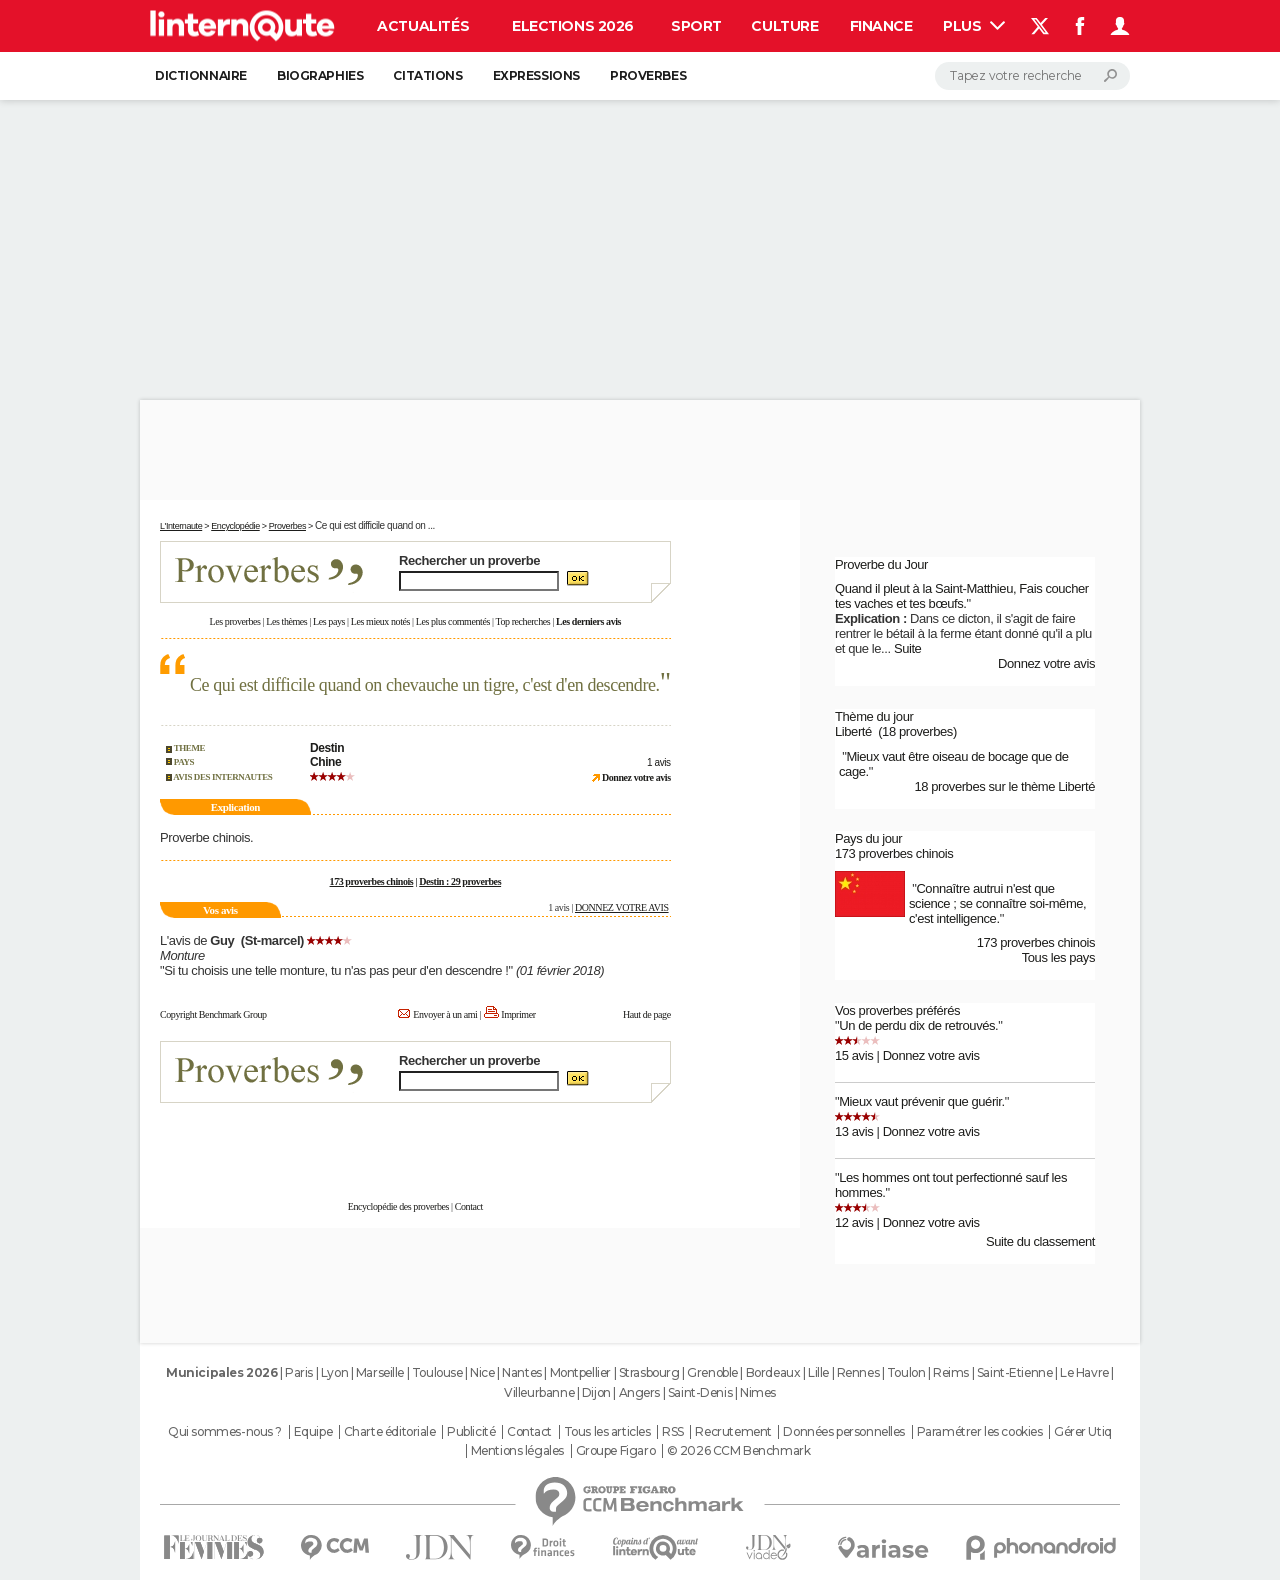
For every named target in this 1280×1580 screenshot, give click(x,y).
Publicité (471, 1432)
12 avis (854, 1222)
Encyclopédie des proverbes (398, 1206)
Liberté (853, 731)
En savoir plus (626, 1141)
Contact (469, 1206)
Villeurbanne (539, 1392)
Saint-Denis (700, 1392)
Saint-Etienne (1015, 1372)
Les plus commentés (453, 621)
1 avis (659, 762)
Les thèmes (286, 621)
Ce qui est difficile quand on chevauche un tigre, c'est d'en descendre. (425, 685)
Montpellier (580, 1372)
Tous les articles (607, 1432)
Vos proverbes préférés (897, 1010)
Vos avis (220, 910)
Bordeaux (773, 1372)
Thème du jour (874, 716)
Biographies (320, 75)
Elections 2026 (573, 26)
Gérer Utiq (1083, 1432)
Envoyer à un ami (445, 1014)
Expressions (536, 75)
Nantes (521, 1372)
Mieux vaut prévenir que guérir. (921, 1101)
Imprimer (518, 1014)
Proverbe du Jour (881, 564)
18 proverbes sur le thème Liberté (1004, 786)
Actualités (423, 26)
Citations (427, 75)
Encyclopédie (235, 526)
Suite (908, 648)
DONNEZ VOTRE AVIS (622, 907)
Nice (482, 1372)
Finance (881, 26)
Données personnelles (844, 1432)
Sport (696, 26)
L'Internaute (181, 526)
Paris (299, 1372)
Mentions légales (517, 1451)
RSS (673, 1432)
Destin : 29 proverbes (460, 881)
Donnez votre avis (1046, 663)
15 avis (854, 1055)
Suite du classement (1040, 1241)
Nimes (758, 1392)
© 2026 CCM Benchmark (739, 1451)
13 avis (854, 1131)
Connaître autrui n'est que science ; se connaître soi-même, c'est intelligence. (997, 903)
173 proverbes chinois (372, 881)
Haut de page (647, 1014)
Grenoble (712, 1372)
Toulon (906, 1372)
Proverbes (648, 75)
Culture (784, 26)
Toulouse (437, 1372)
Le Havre (1084, 1372)
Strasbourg (649, 1372)
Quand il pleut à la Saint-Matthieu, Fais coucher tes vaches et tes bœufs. (962, 596)
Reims (951, 1372)
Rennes (858, 1372)
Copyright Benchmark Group (213, 1014)
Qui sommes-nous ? (225, 1432)
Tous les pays (1058, 957)
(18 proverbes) (917, 731)
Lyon (334, 1372)
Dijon (596, 1392)
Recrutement (733, 1432)
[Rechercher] (1032, 76)
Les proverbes (235, 621)
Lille (818, 1372)
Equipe (313, 1432)
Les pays (329, 621)
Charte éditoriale (390, 1432)
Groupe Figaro (616, 1451)
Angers (639, 1392)
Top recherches (522, 621)
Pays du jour (868, 838)
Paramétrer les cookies (980, 1432)
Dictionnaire (201, 75)
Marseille (380, 1372)
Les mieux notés (380, 621)
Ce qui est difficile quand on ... (375, 525)
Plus (974, 26)
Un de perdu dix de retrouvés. (918, 1025)
